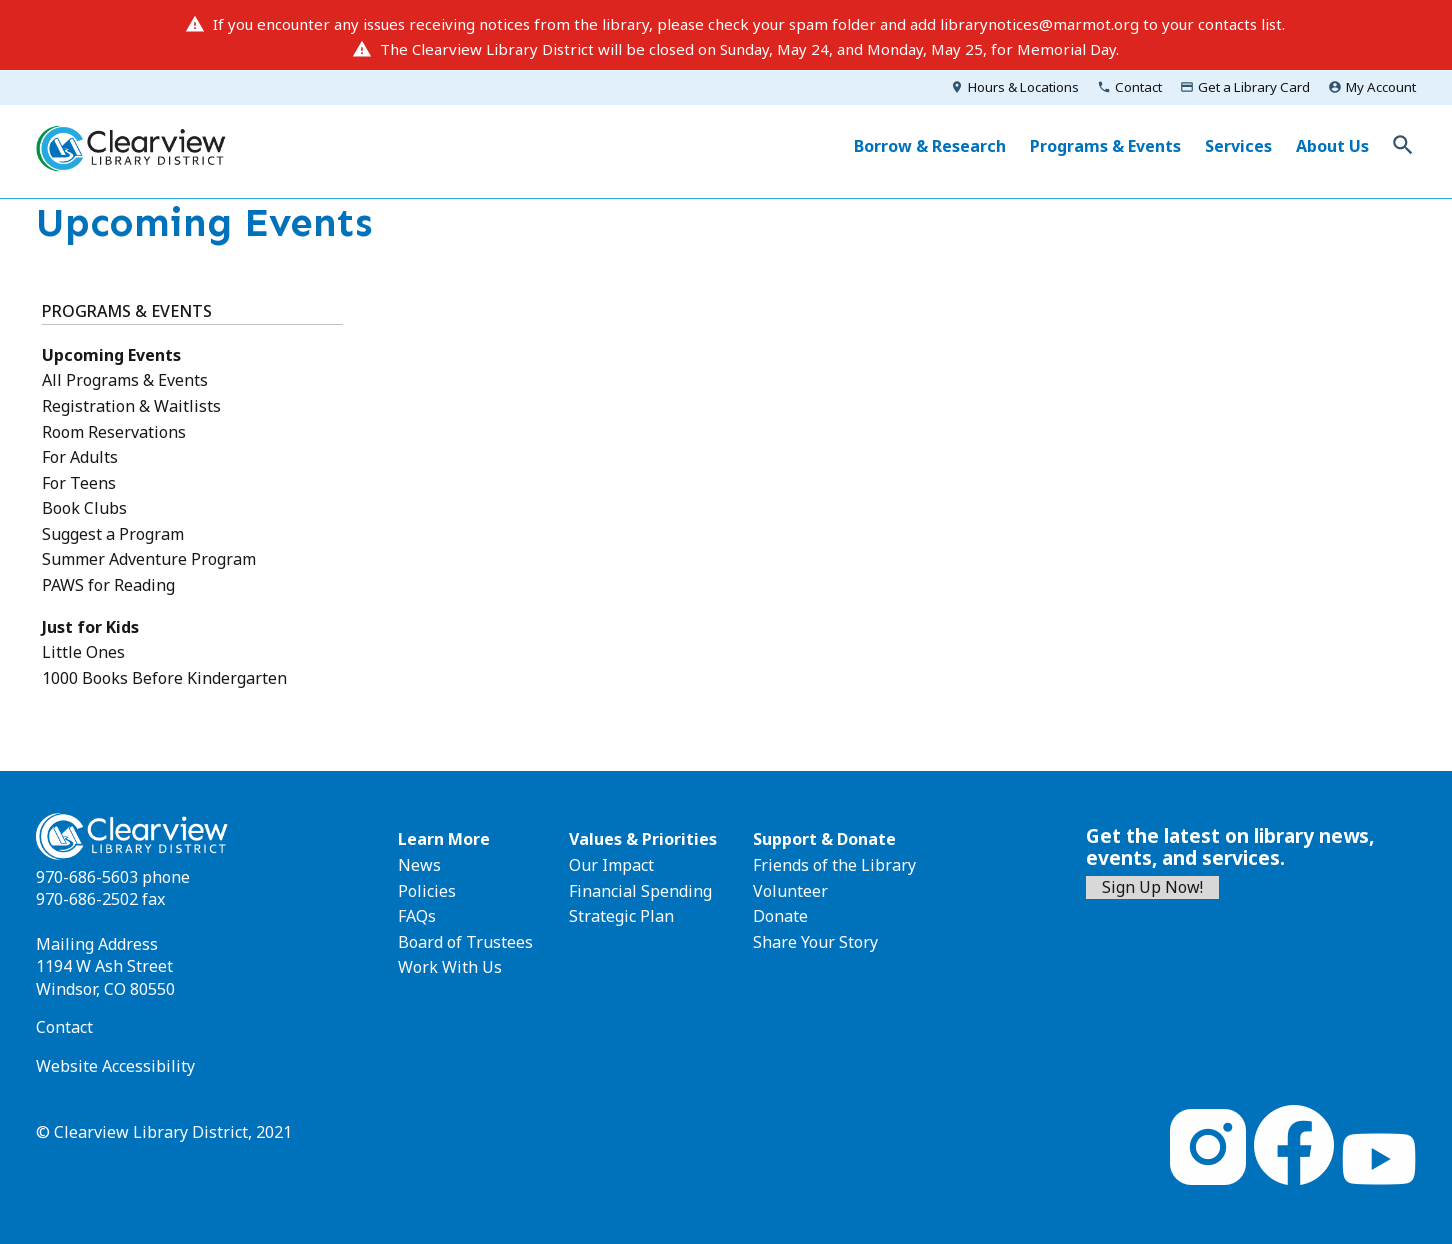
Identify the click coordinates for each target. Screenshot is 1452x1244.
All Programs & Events (125, 380)
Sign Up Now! (1152, 887)
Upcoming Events (111, 355)
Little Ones (83, 652)
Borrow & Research (930, 146)
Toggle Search (1403, 145)
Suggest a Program (113, 534)
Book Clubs (84, 508)
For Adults (80, 457)
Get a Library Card (1254, 87)
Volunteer (790, 891)
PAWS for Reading (108, 585)
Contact (1138, 87)
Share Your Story (815, 942)
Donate (780, 916)
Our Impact (611, 865)
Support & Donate (824, 839)
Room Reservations (114, 432)
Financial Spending (640, 891)
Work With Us (450, 967)
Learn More (444, 839)
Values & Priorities (643, 839)
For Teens (79, 483)
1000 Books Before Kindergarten (164, 678)
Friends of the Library (834, 865)
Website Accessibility (115, 1066)
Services (1238, 146)
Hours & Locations (1023, 87)
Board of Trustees (465, 942)
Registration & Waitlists (131, 406)
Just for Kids (90, 627)
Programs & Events (1105, 146)
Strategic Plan (621, 916)
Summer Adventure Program (149, 559)
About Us (1332, 146)
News (419, 865)
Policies (427, 891)
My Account (1381, 87)
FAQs (417, 916)
